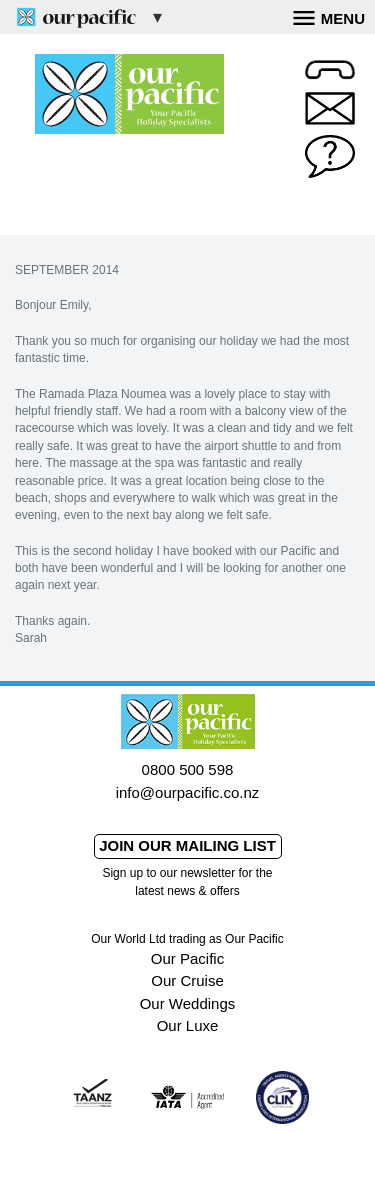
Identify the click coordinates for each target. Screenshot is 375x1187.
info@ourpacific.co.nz (188, 792)
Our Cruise (187, 980)
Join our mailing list (187, 845)
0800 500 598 (188, 769)
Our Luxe (188, 1025)
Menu (329, 16)
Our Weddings (188, 1003)
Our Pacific (187, 958)
